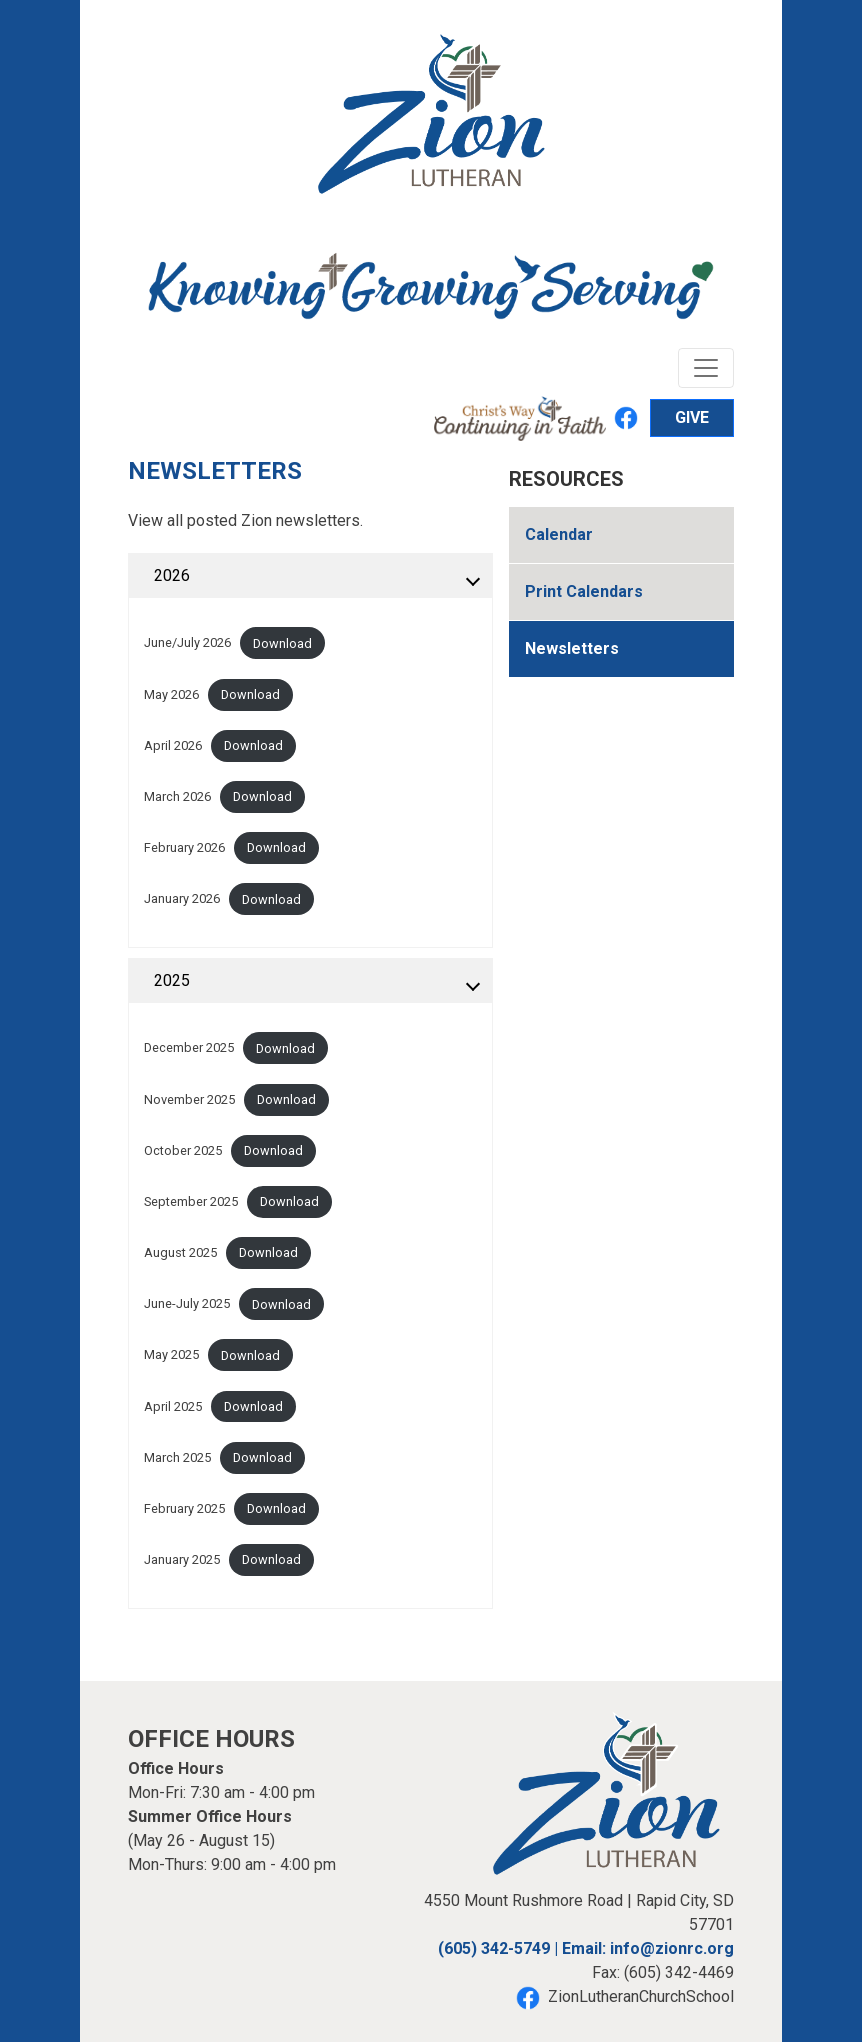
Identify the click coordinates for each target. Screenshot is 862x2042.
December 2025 (189, 1048)
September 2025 (191, 1201)
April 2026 (173, 745)
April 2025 (173, 1406)
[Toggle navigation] (706, 368)
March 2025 (177, 1457)
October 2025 (183, 1150)
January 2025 (182, 1559)
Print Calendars (584, 591)
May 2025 (171, 1355)
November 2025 (189, 1099)
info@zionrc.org (672, 1948)
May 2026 (171, 694)
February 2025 (184, 1508)
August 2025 (180, 1252)
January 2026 (182, 899)
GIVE (692, 417)
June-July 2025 (187, 1304)
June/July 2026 (187, 643)
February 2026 (184, 847)
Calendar (559, 534)
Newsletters (572, 648)
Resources (566, 479)
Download (282, 643)
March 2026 (177, 796)
